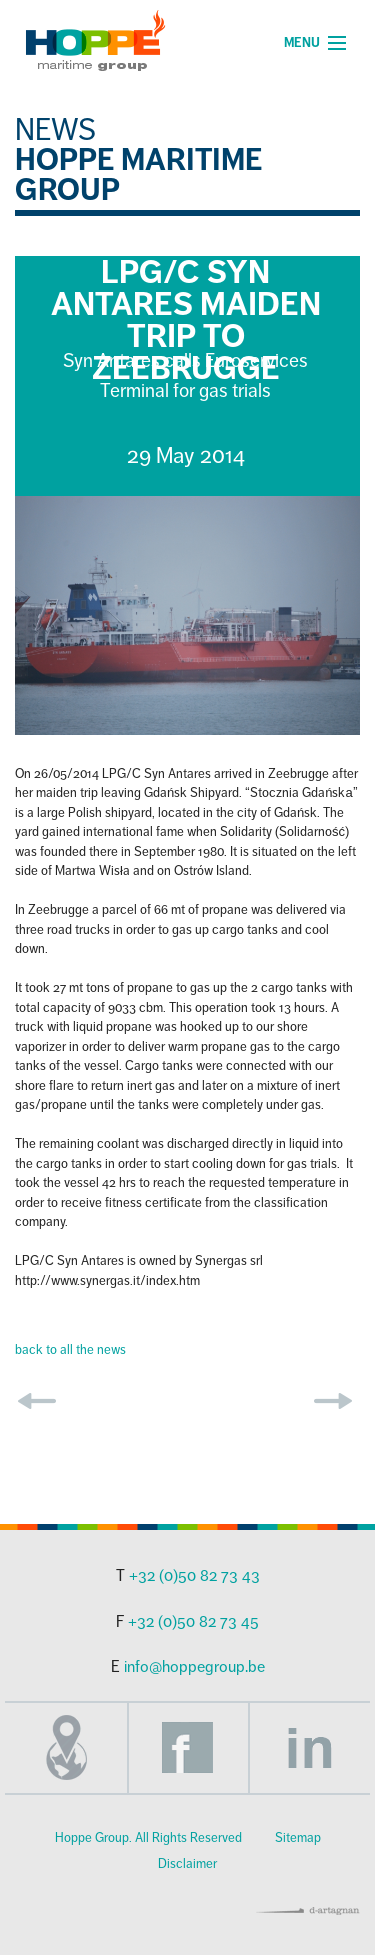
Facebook (188, 1748)
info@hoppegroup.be (194, 1667)
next (333, 1401)
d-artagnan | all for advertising (308, 1911)
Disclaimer (187, 1864)
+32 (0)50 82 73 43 (194, 1576)
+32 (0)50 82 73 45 (193, 1622)
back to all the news (70, 1350)
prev (37, 1401)
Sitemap (298, 1838)
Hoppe (95, 40)
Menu (302, 43)
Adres (66, 1748)
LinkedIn (310, 1748)
